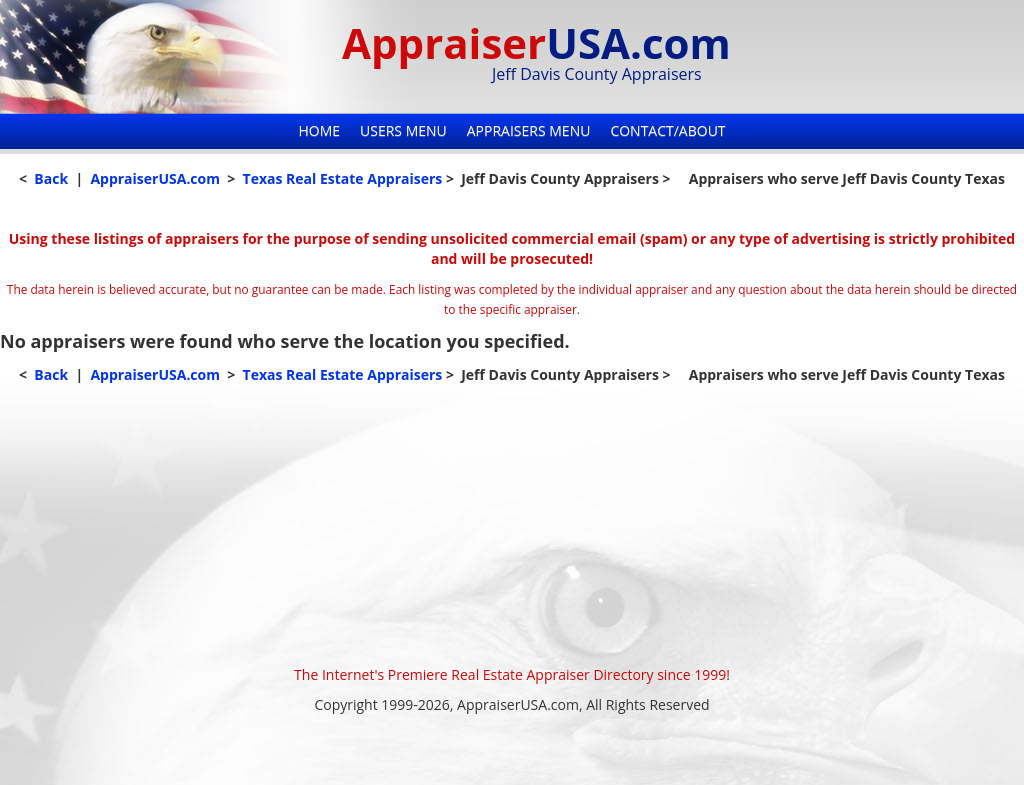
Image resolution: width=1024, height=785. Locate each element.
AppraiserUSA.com (155, 178)
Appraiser (536, 42)
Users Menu (403, 130)
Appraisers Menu (529, 130)
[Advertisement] (512, 525)
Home (319, 130)
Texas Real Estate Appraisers (343, 178)
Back (51, 178)
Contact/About (667, 130)
